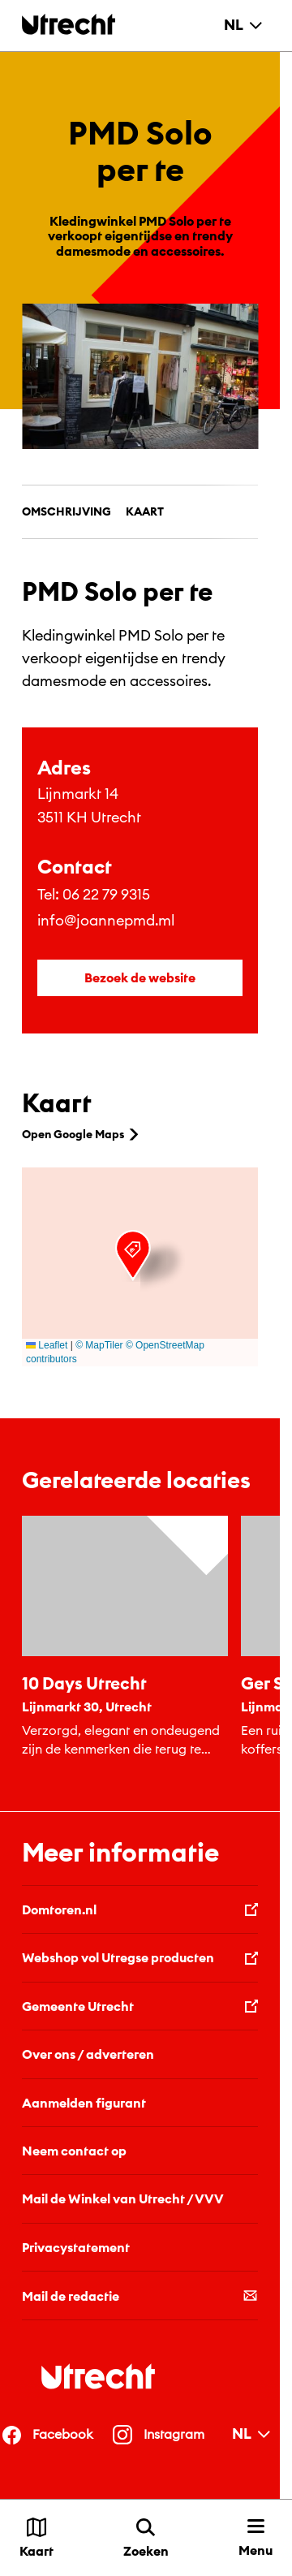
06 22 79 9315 (106, 894)
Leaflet (46, 1345)
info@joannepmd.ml (105, 920)
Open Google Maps (82, 1134)
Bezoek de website (139, 977)
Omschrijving (66, 511)
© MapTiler (98, 1345)
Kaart (145, 511)
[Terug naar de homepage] (68, 24)
